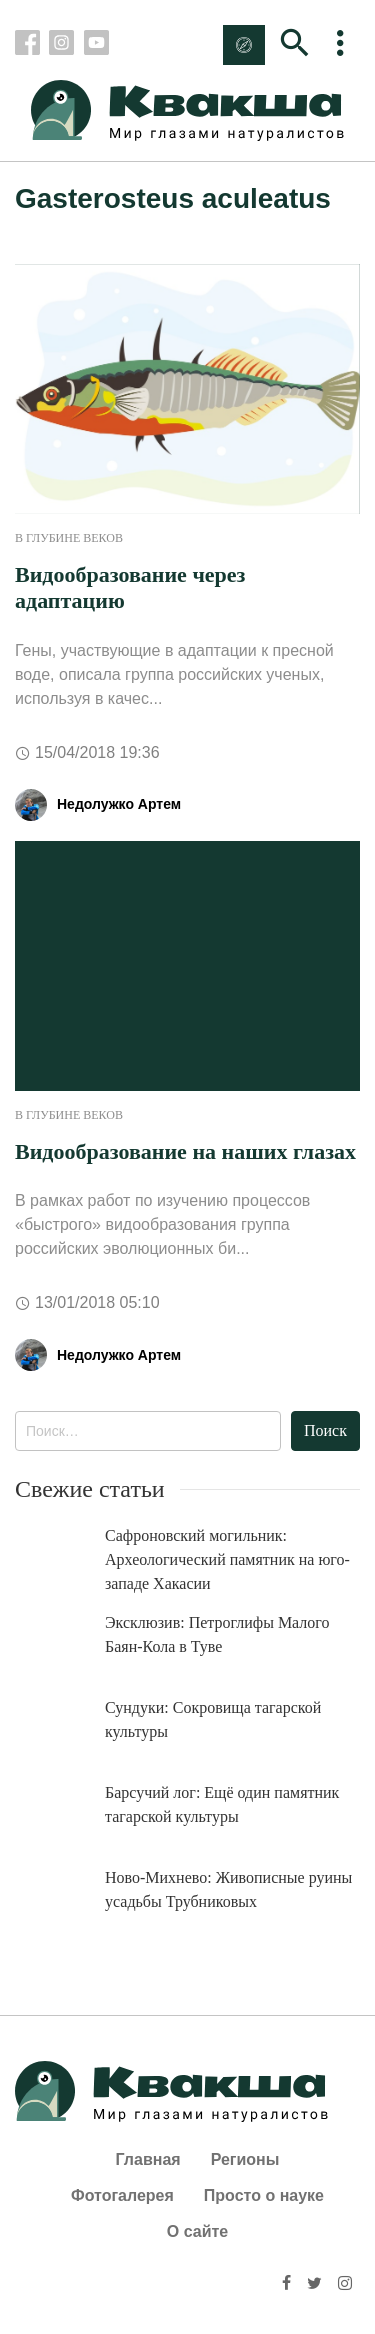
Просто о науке (264, 2195)
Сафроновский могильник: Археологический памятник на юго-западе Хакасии (227, 1559)
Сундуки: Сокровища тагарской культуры (213, 1719)
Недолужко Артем (119, 804)
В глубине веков (69, 538)
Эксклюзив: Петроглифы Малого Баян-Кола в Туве (217, 1634)
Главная (148, 2159)
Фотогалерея (122, 2195)
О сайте (197, 2231)
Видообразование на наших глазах (185, 1151)
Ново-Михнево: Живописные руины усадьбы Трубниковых (228, 1889)
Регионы (245, 2159)
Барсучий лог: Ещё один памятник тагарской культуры (222, 1804)
